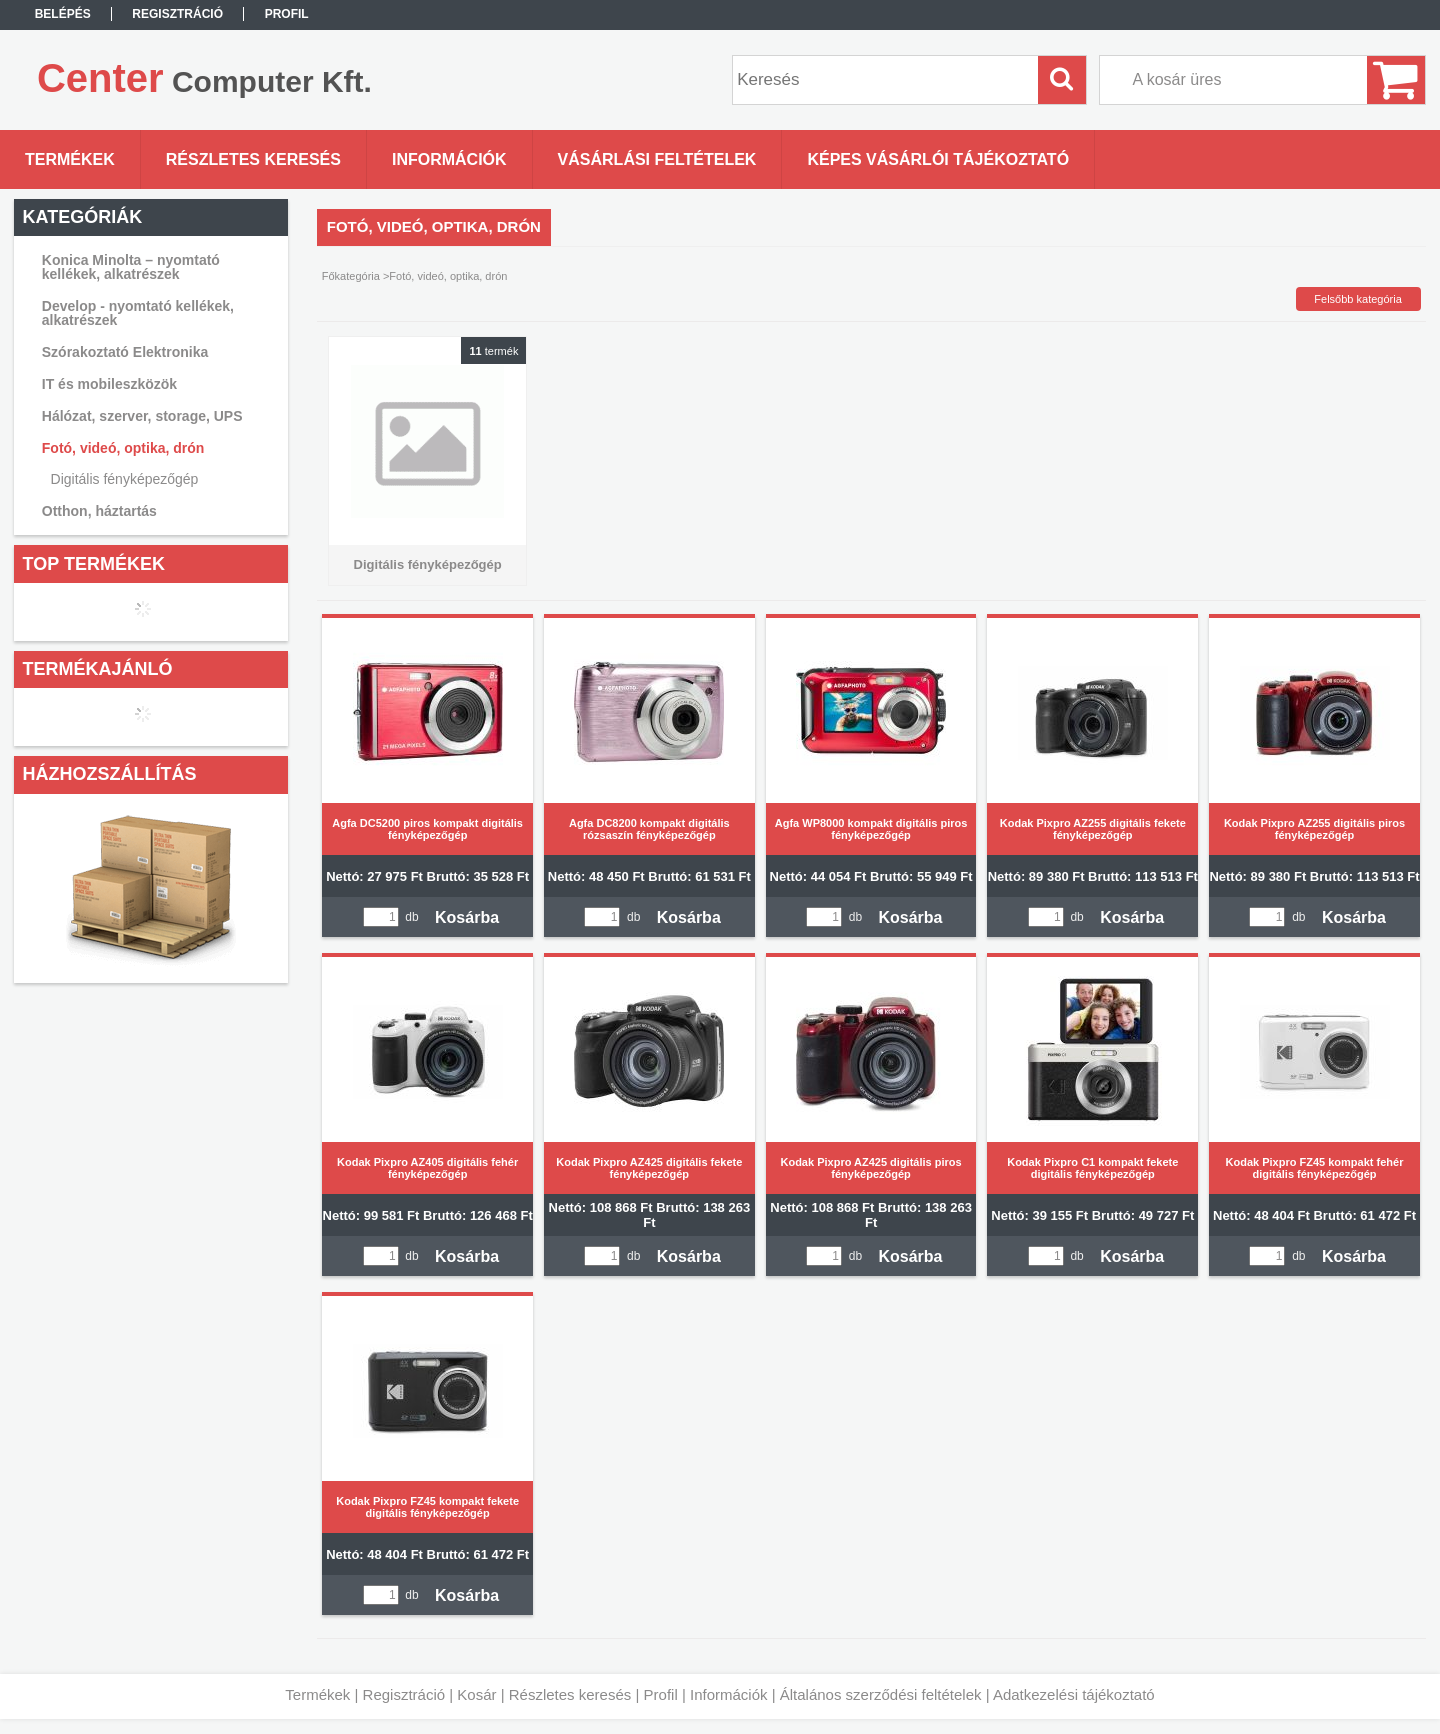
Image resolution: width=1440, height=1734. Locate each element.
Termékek (317, 1694)
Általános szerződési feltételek (881, 1694)
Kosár (476, 1694)
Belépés (63, 14)
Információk (729, 1694)
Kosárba (467, 917)
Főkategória (351, 276)
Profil (661, 1694)
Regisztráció (404, 1694)
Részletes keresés (570, 1694)
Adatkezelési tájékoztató (1074, 1694)
